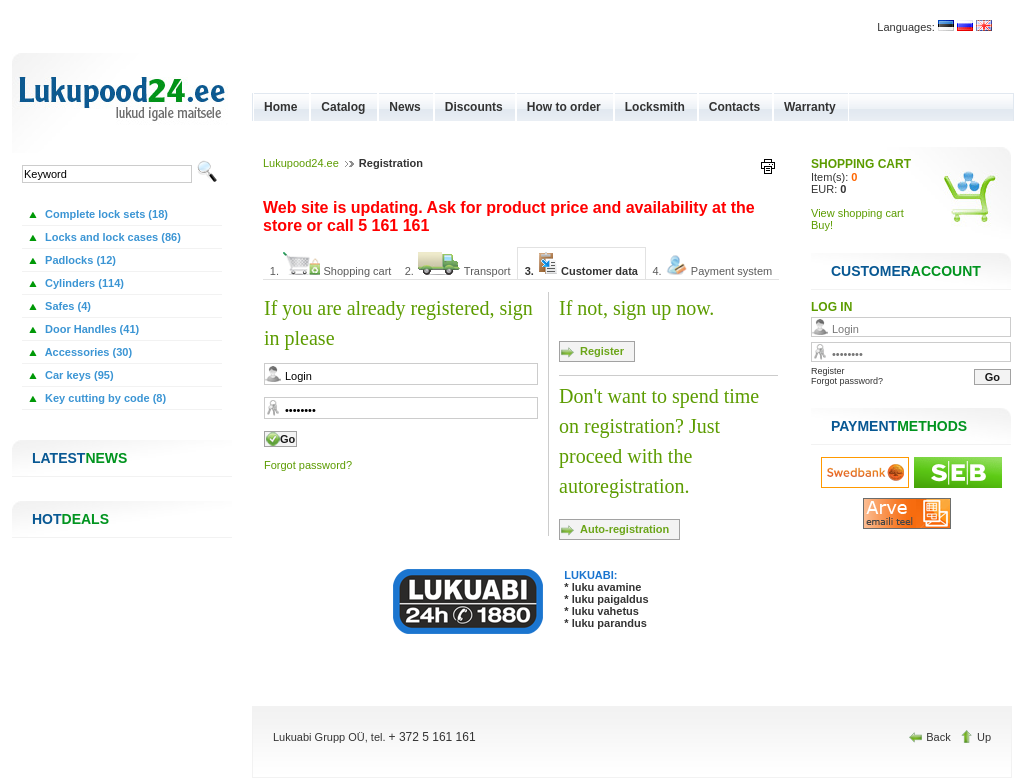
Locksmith (655, 107)
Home (280, 107)
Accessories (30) (87, 352)
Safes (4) (66, 306)
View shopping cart (857, 213)
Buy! (822, 225)
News (404, 107)
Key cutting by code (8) (104, 398)
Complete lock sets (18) (105, 214)
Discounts (474, 107)
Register (602, 351)
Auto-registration (624, 529)
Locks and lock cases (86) (111, 237)
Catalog (343, 107)
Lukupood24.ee (301, 163)
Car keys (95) (78, 375)
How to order (564, 107)
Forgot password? (308, 465)
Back (931, 737)
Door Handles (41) (90, 329)
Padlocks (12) (79, 260)
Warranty (810, 107)
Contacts (734, 107)
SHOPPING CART (861, 164)
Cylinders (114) (83, 283)
